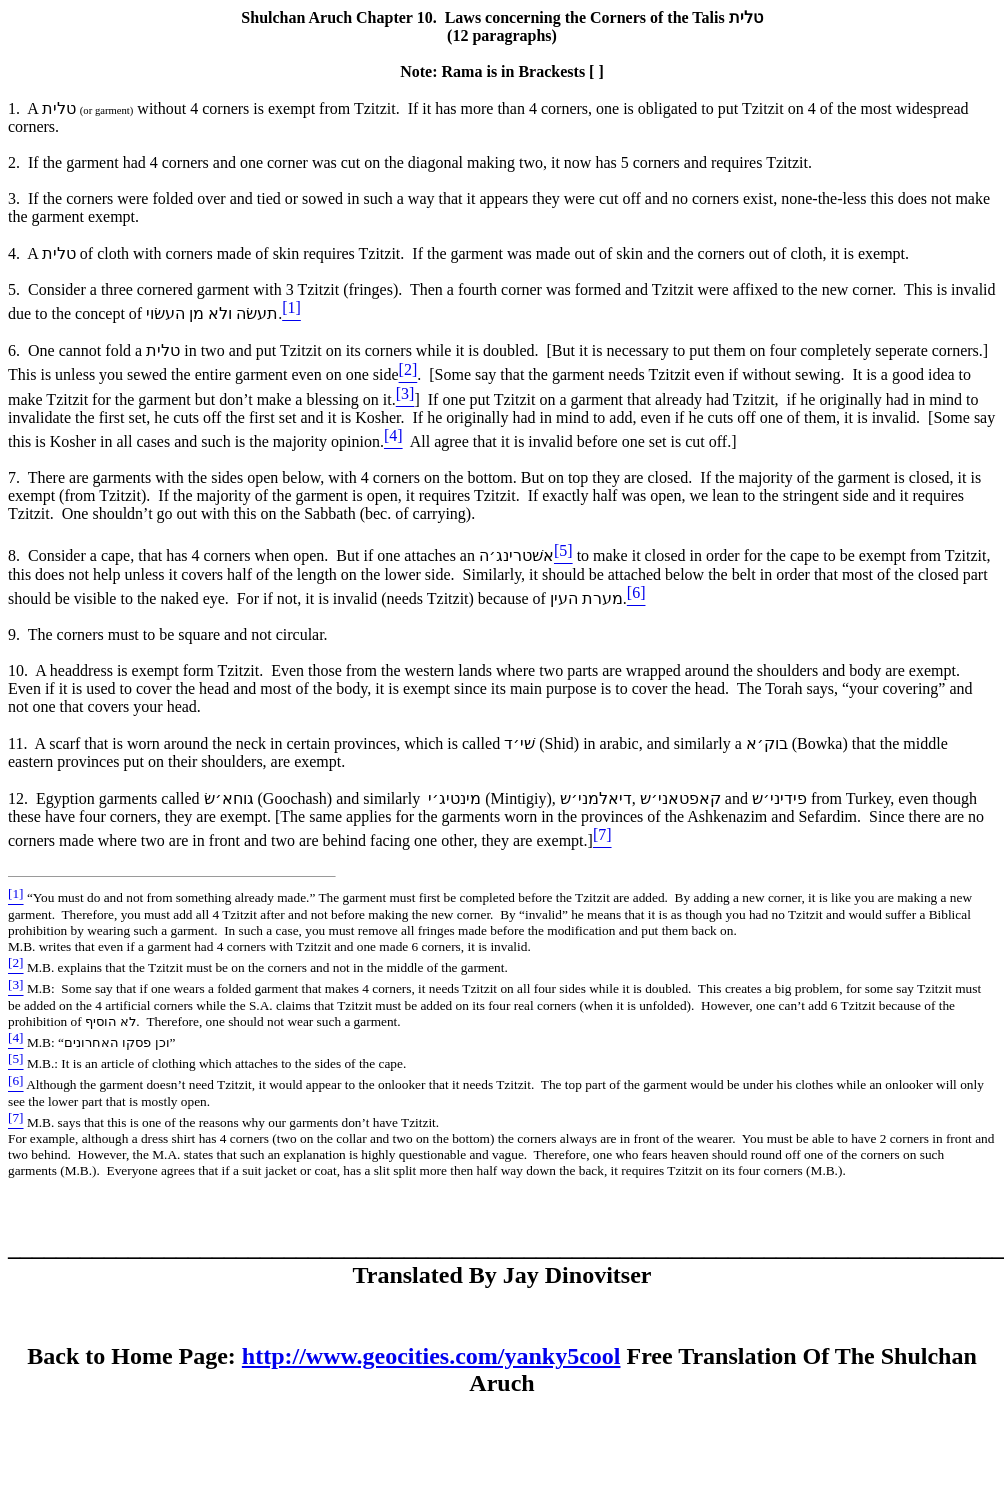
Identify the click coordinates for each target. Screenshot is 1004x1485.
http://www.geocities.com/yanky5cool (431, 1356)
